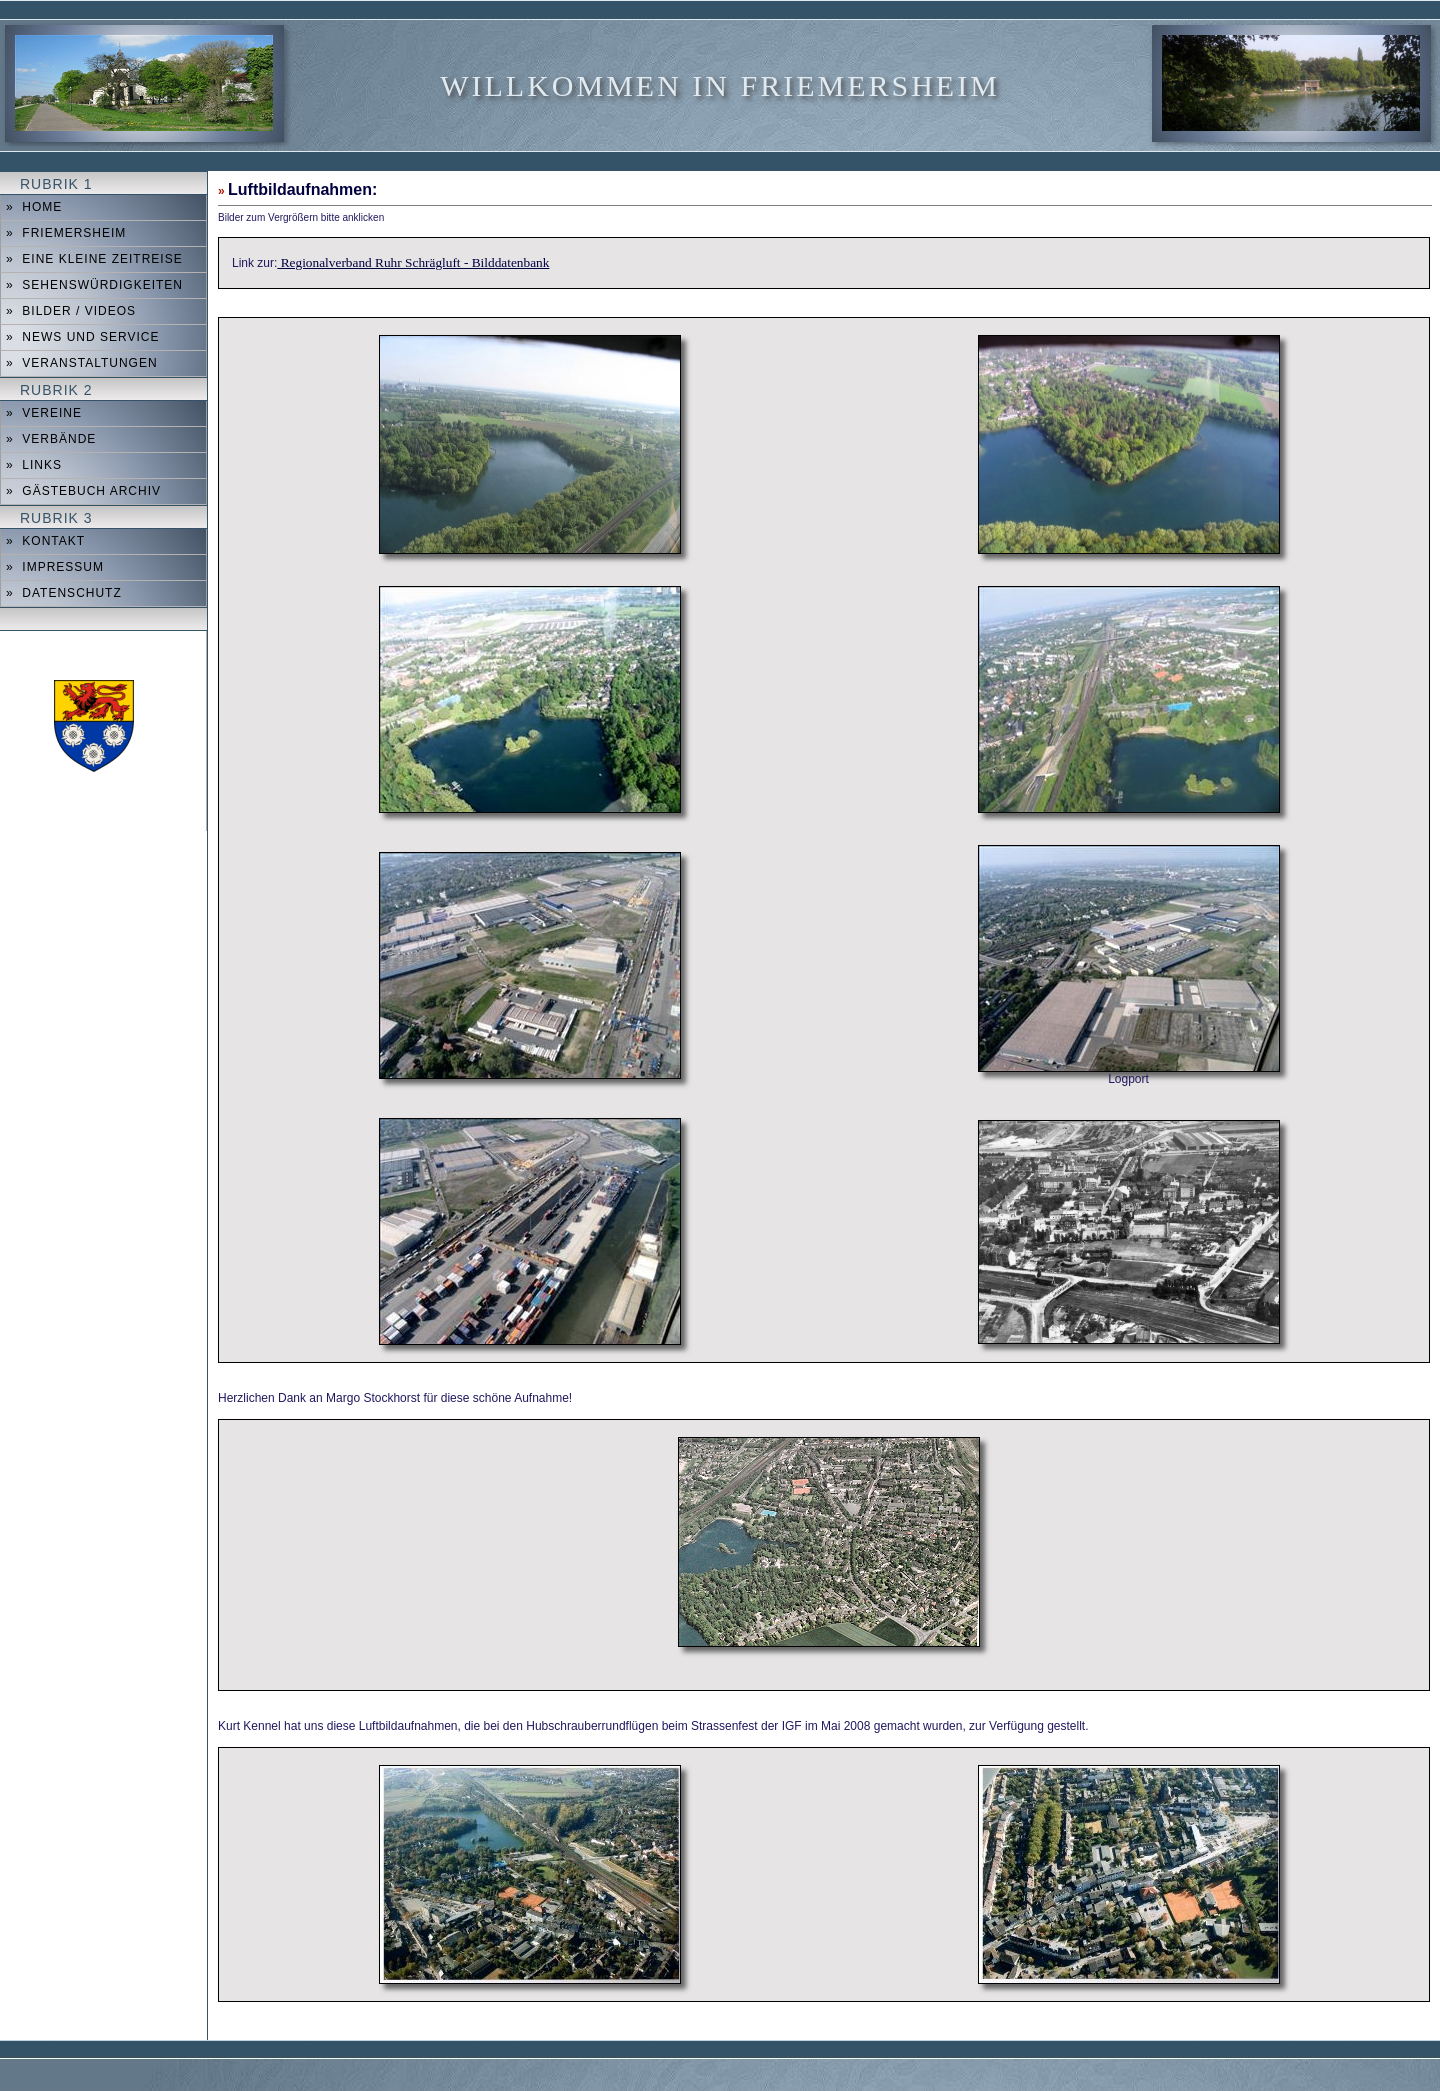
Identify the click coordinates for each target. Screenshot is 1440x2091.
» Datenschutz (64, 593)
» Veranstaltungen (82, 363)
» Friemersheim (66, 233)
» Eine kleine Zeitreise (94, 259)
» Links (34, 465)
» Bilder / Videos (71, 311)
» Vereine (44, 413)
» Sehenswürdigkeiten (94, 285)
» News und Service (82, 337)
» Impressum (55, 567)
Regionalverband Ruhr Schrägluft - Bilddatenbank (413, 262)
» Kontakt (45, 541)
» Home (34, 207)
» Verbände (51, 439)
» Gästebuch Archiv (83, 491)
